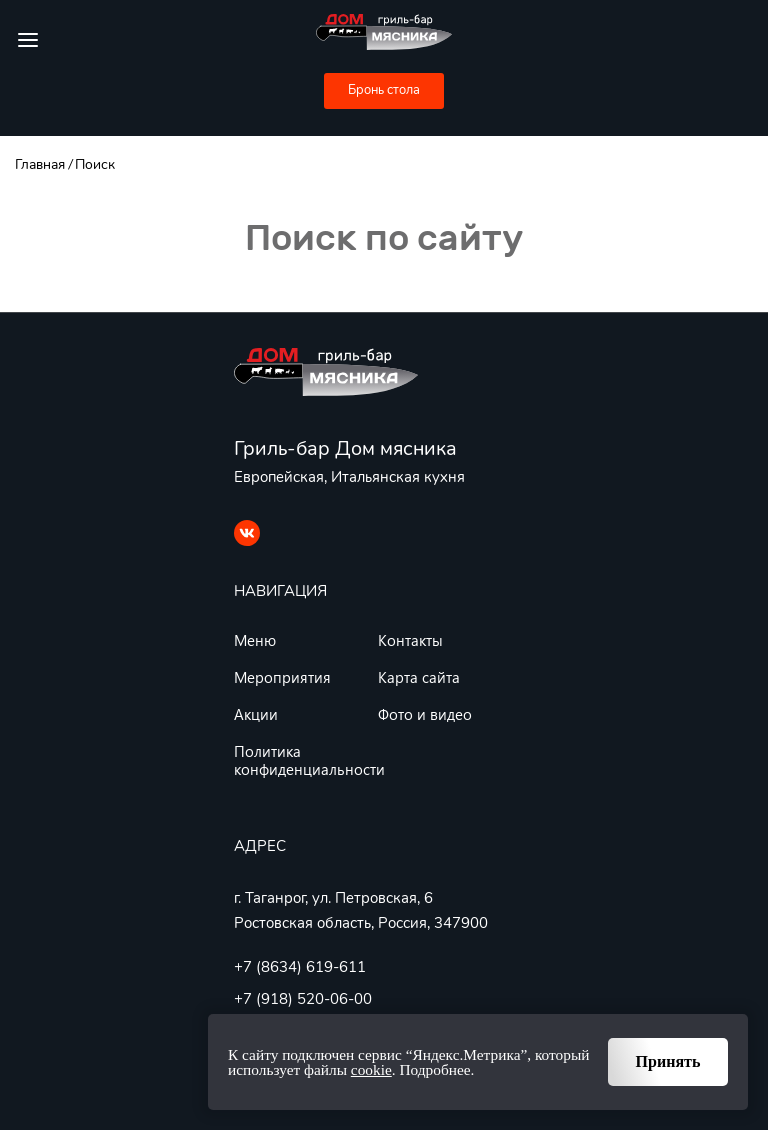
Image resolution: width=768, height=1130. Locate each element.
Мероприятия (282, 677)
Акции (256, 714)
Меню (255, 640)
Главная (40, 165)
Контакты (410, 640)
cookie (371, 1069)
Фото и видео (425, 714)
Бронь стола (384, 90)
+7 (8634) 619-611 (300, 967)
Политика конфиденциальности (309, 760)
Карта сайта (419, 677)
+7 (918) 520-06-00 (303, 999)
